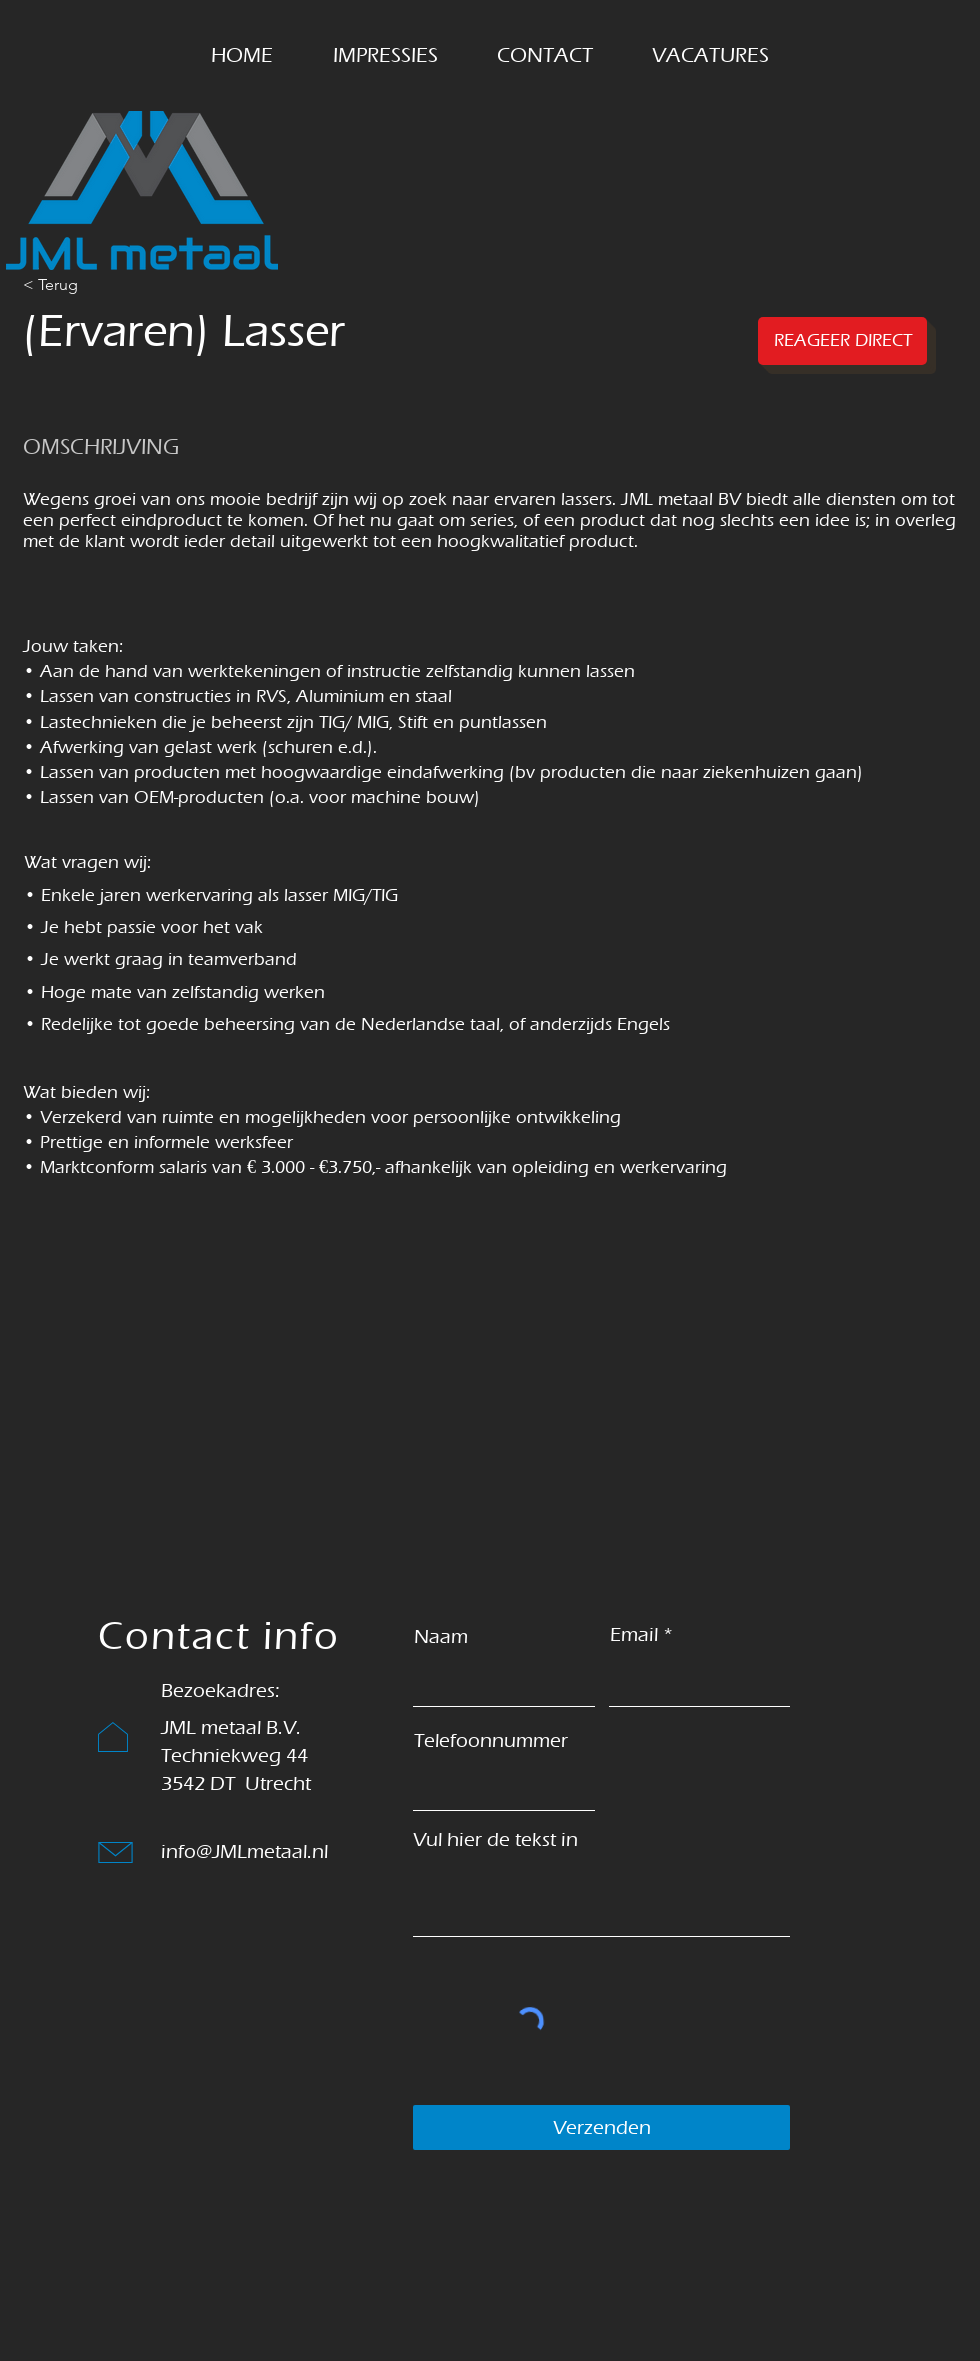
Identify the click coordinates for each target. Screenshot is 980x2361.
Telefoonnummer (491, 1741)
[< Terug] (94, 285)
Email (634, 1635)
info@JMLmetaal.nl (244, 1851)
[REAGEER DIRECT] (842, 341)
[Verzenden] (601, 2127)
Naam (441, 1637)
